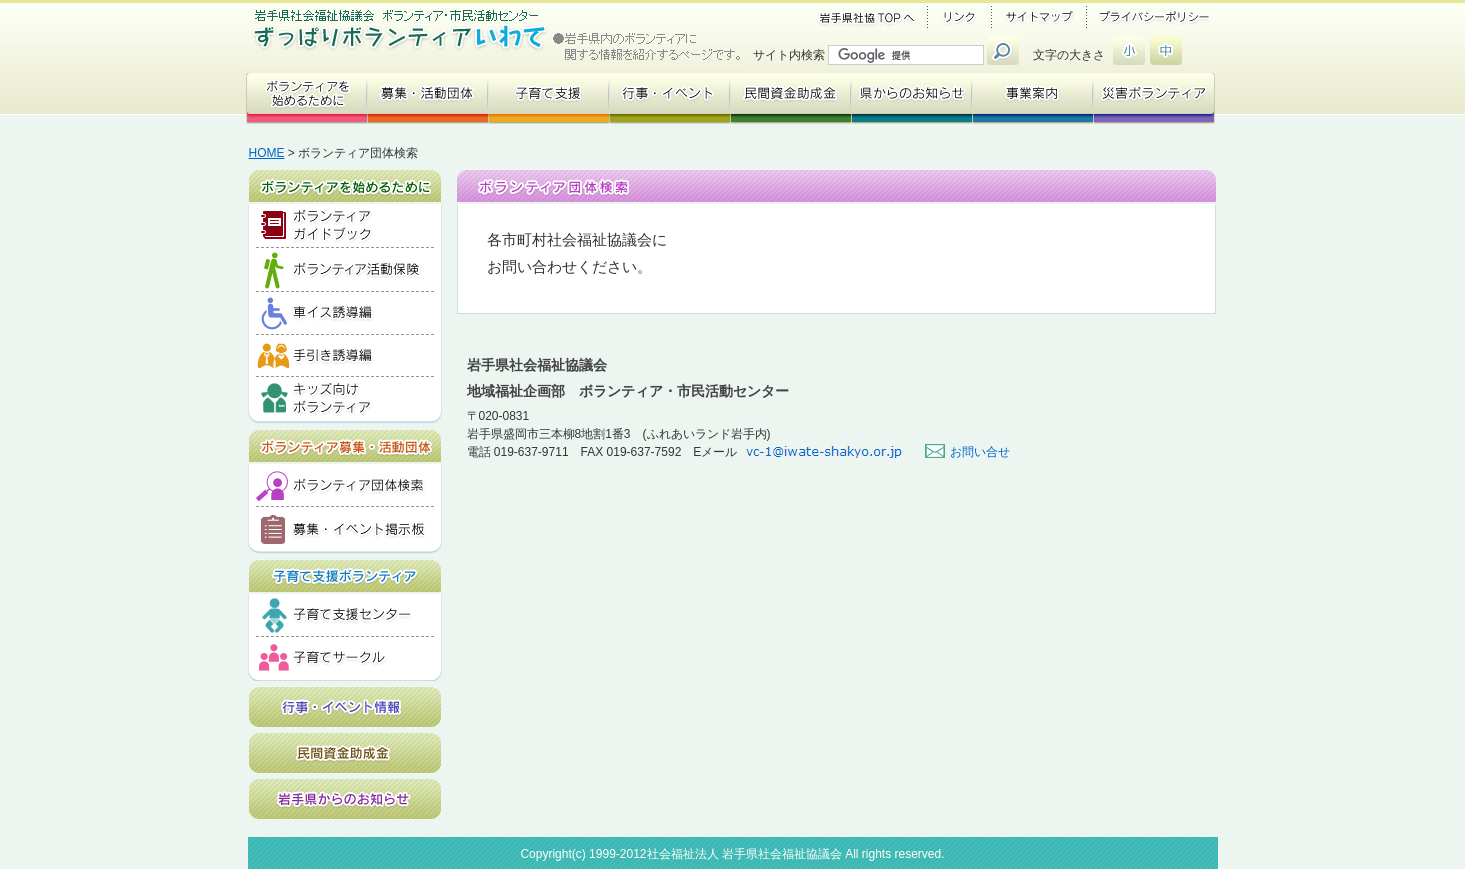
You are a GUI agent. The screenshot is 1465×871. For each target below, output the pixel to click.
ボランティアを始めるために (345, 181)
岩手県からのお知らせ (345, 799)
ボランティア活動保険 (345, 270)
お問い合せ (980, 452)
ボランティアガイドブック (345, 226)
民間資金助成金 (345, 753)
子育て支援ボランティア (345, 571)
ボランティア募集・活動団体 (345, 441)
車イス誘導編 (345, 313)
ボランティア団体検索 (345, 485)
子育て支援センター (345, 615)
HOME (267, 153)
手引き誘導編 (345, 356)
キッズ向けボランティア (345, 400)
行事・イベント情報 (345, 707)
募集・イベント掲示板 (345, 530)
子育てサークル (345, 659)
